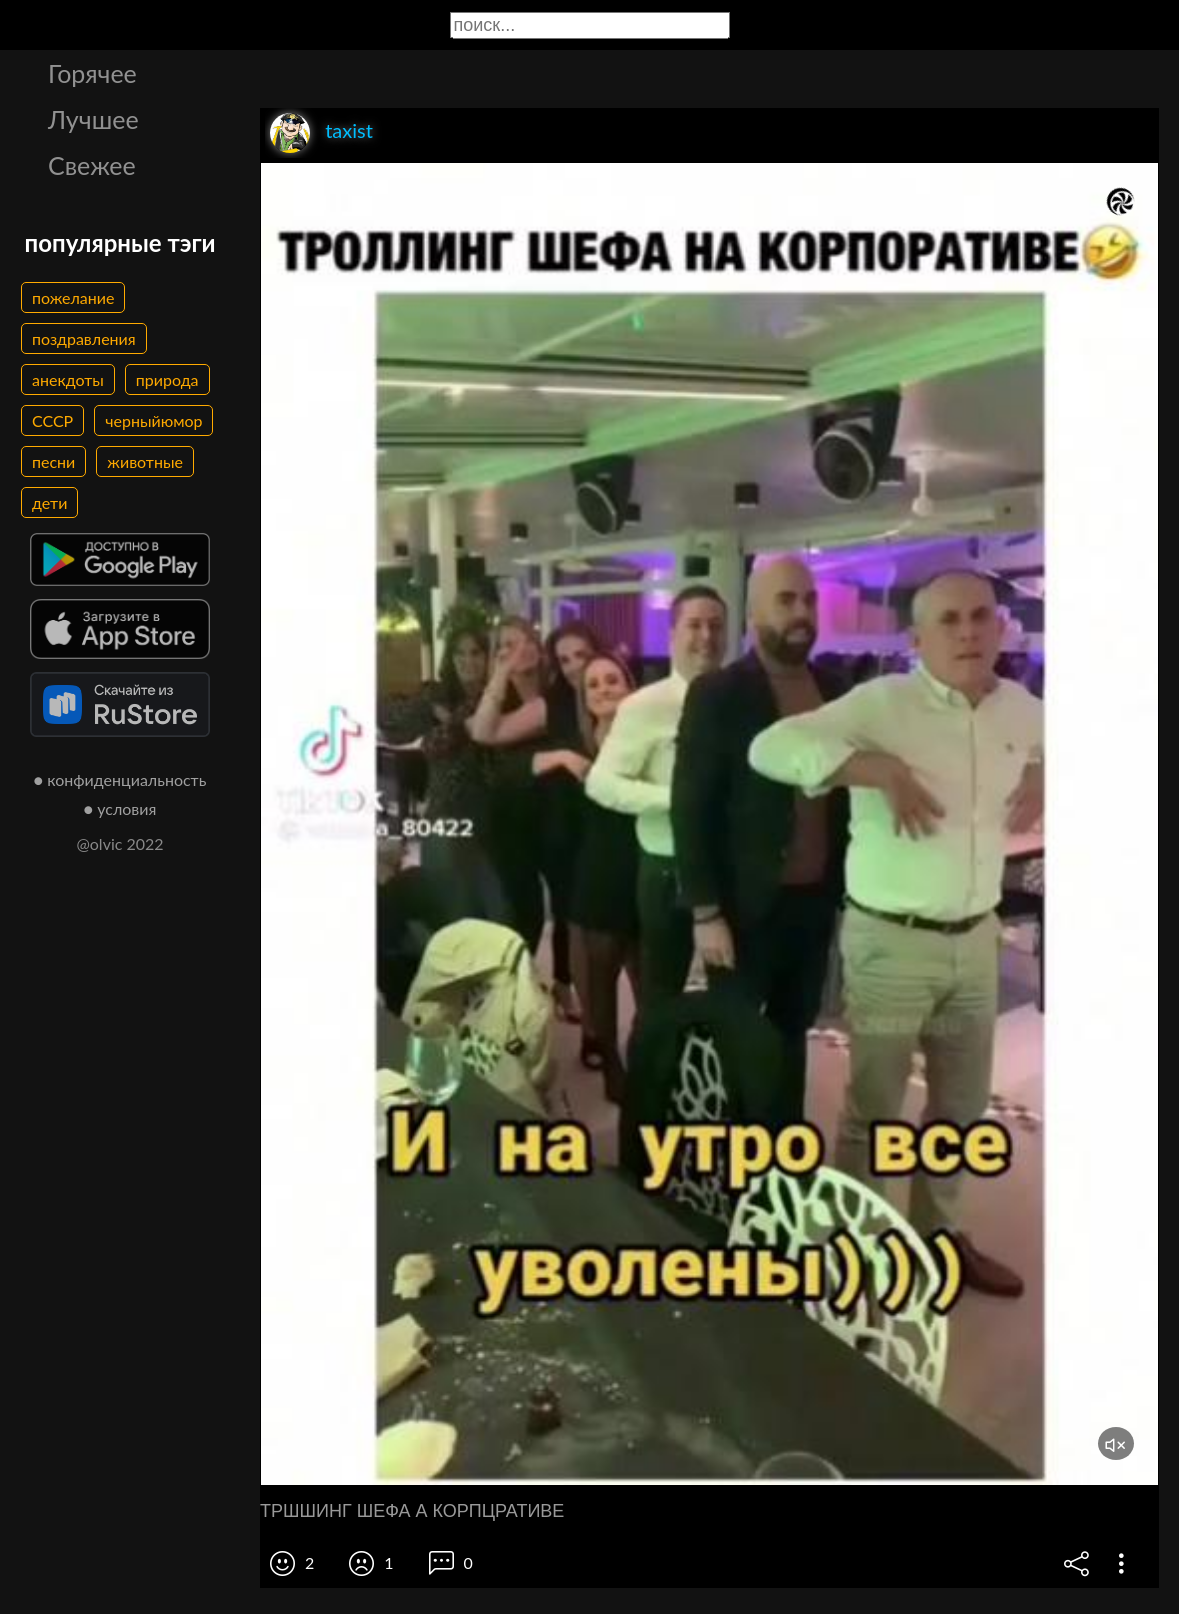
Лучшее (93, 119)
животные (145, 461)
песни (53, 461)
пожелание (73, 297)
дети (49, 502)
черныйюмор (153, 420)
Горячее (92, 73)
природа (167, 379)
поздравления (84, 338)
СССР (52, 420)
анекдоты (68, 379)
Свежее (92, 165)
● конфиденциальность (120, 779)
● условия (120, 808)
